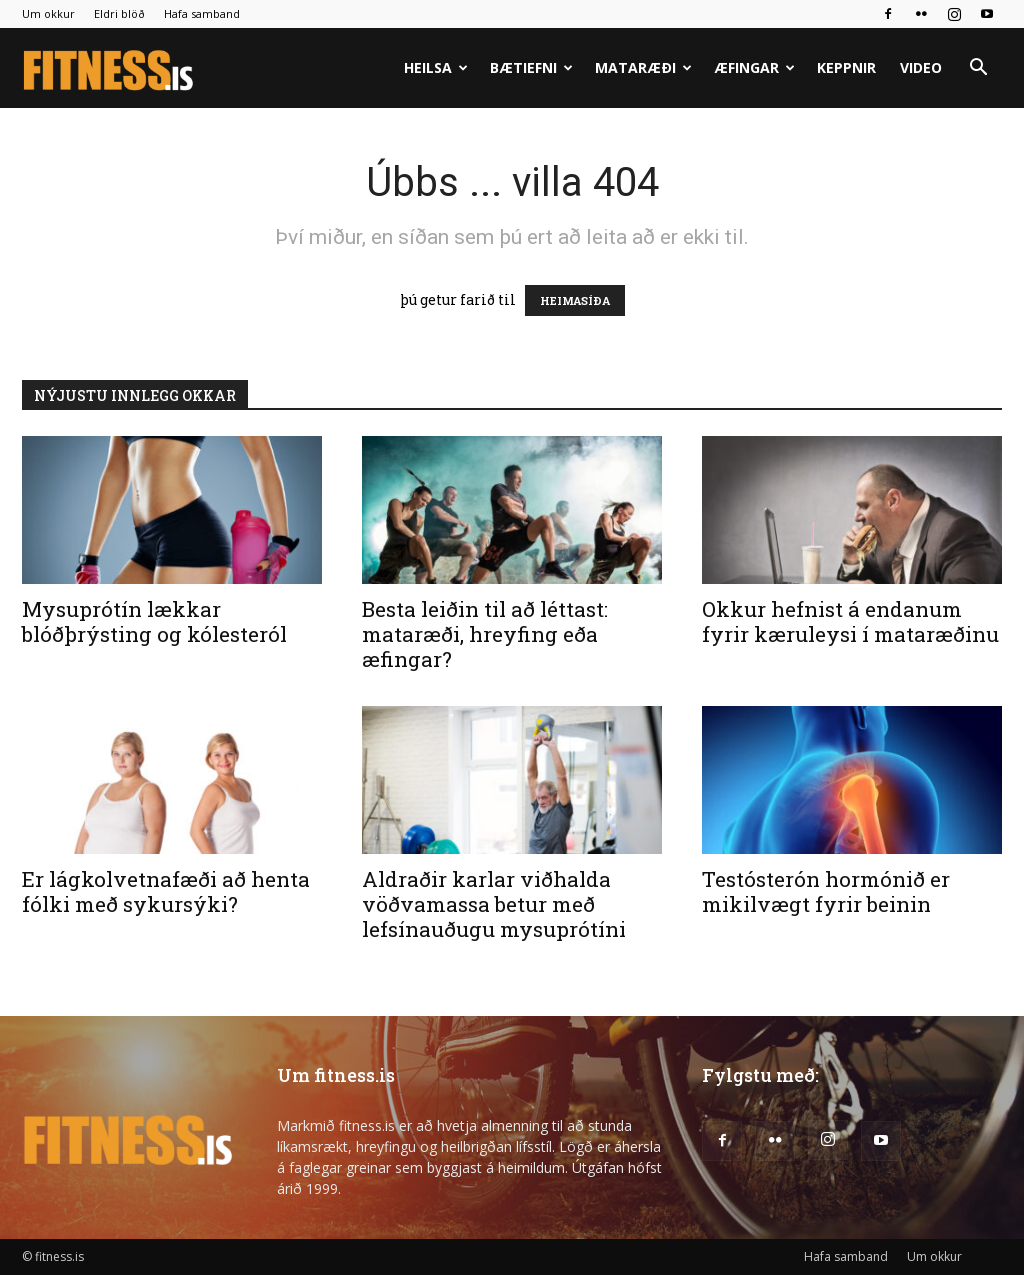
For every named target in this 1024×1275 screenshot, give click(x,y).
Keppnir (846, 67)
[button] (978, 69)
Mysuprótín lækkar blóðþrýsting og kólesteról (154, 621)
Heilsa (436, 67)
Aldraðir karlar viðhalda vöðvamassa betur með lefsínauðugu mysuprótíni (494, 904)
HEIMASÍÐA (575, 300)
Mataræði (643, 67)
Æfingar (754, 67)
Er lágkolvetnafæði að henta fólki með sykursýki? (166, 891)
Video (921, 67)
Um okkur (48, 13)
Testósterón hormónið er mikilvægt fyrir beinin (826, 891)
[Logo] (109, 68)
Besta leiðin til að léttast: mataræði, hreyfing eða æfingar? (485, 634)
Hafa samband (202, 13)
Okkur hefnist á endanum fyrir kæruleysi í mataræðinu (850, 621)
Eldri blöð (119, 13)
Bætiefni (531, 67)
